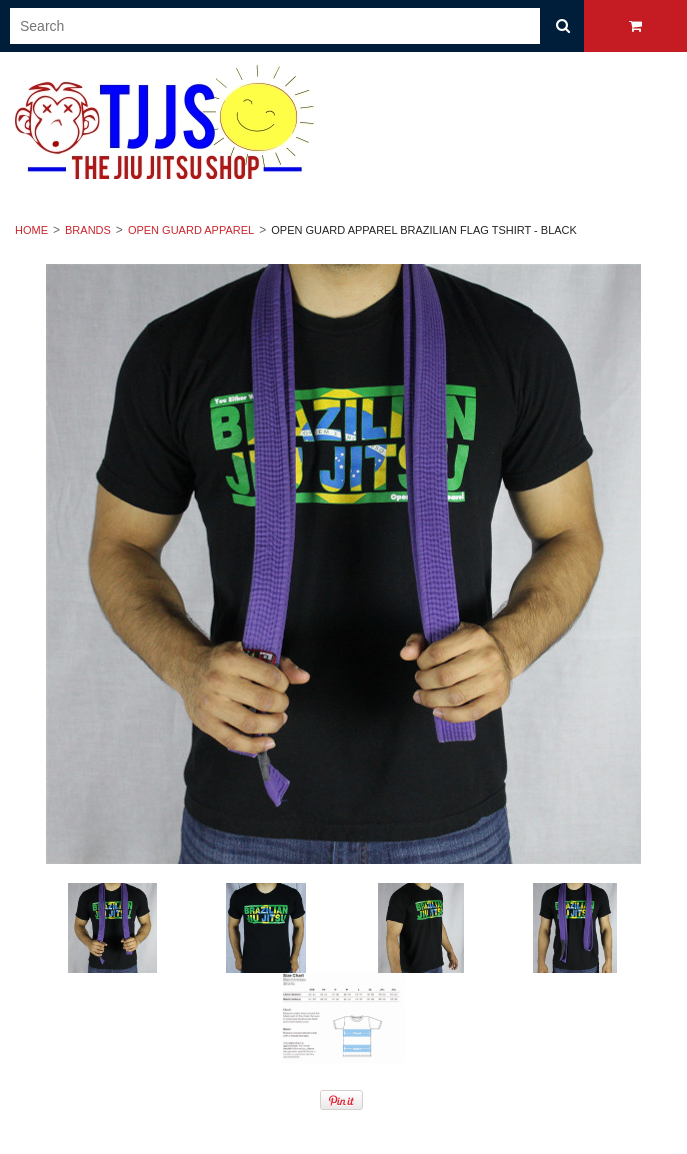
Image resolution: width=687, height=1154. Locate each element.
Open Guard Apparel (191, 230)
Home (31, 230)
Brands (88, 230)
